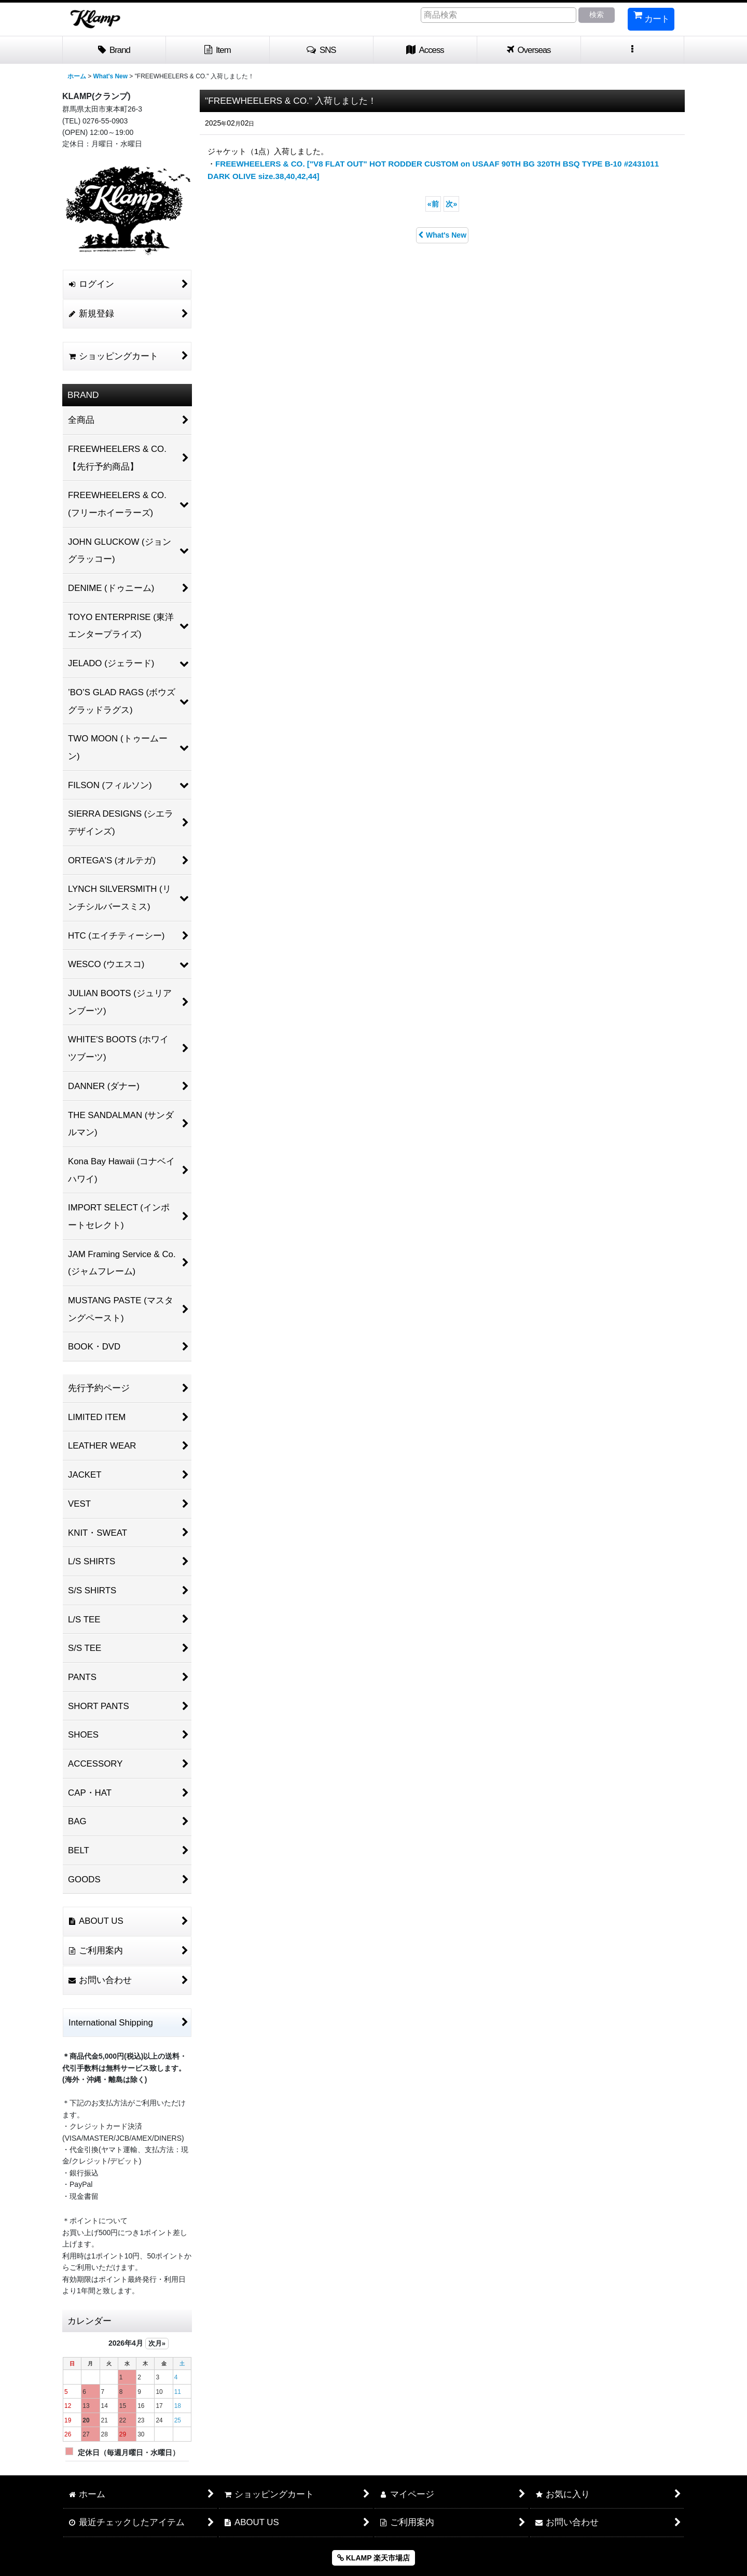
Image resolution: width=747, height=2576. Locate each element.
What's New (442, 235)
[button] (322, 50)
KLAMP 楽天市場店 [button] (373, 2558)
